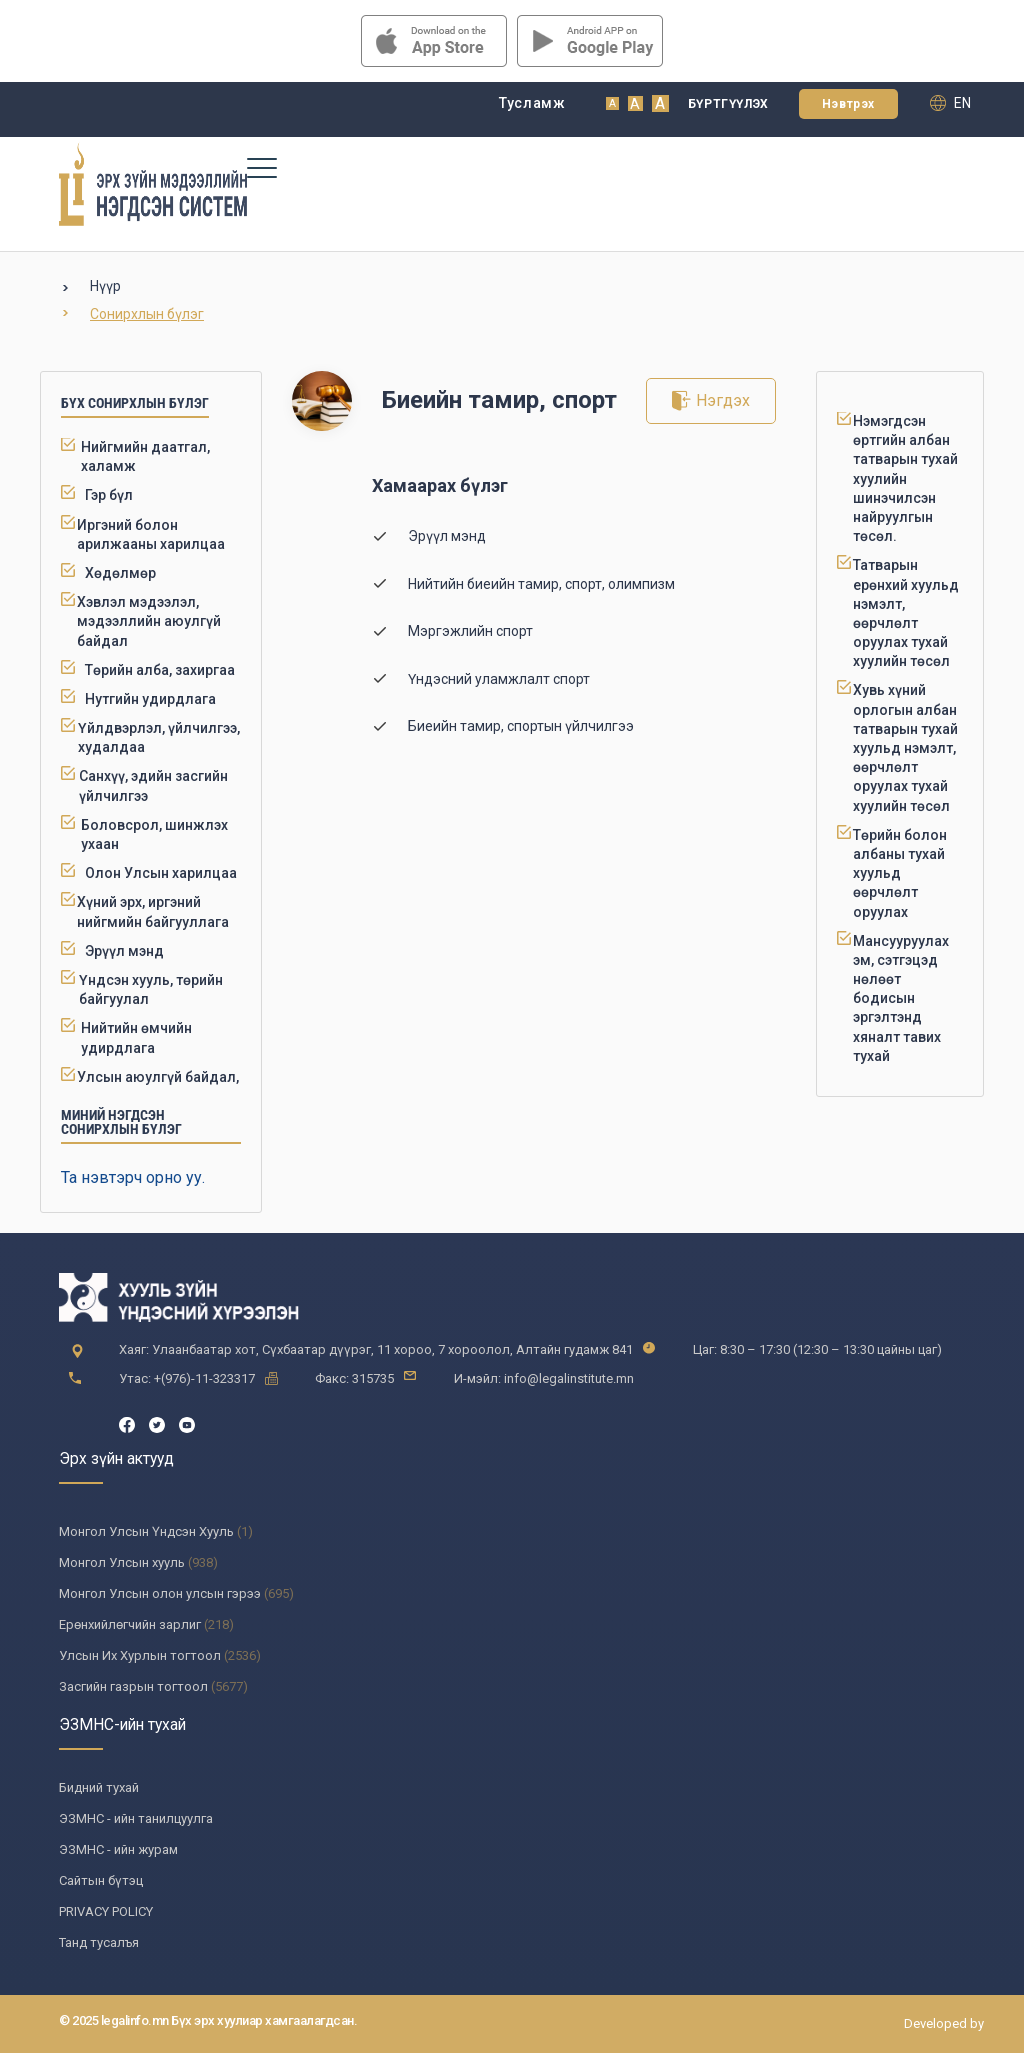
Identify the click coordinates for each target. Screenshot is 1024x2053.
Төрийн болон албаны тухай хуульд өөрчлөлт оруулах (900, 873)
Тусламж (532, 103)
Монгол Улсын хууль (122, 1562)
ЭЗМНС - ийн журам (118, 1849)
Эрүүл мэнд (124, 951)
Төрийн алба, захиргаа (160, 670)
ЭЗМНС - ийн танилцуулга (136, 1818)
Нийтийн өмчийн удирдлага (136, 1037)
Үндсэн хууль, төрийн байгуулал (151, 989)
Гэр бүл (109, 495)
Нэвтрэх (848, 104)
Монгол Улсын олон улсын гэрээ (160, 1593)
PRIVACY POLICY (106, 1911)
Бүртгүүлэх (728, 104)
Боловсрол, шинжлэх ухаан (154, 834)
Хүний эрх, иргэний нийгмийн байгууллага (153, 911)
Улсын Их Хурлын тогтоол (140, 1655)
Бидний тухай (99, 1787)
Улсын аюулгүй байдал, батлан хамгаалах (158, 1086)
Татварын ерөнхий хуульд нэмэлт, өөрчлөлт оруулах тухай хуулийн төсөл (906, 613)
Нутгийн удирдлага (150, 699)
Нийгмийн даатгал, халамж (145, 456)
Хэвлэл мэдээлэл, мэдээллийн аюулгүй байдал (149, 621)
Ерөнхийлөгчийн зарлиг (130, 1624)
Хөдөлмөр (120, 573)
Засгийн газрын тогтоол (133, 1686)
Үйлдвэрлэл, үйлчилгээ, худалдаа (159, 737)
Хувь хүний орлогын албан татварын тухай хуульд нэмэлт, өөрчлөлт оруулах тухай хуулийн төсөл (905, 747)
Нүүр (105, 286)
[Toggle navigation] (261, 167)
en (950, 103)
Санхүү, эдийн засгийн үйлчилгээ (153, 785)
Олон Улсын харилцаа (161, 873)
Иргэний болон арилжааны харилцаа (151, 534)
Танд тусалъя (99, 1942)
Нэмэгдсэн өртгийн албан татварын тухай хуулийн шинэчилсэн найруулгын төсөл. (905, 478)
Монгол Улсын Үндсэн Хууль (146, 1531)
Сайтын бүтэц (101, 1880)
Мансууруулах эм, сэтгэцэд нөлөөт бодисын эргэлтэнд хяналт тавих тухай (901, 998)
